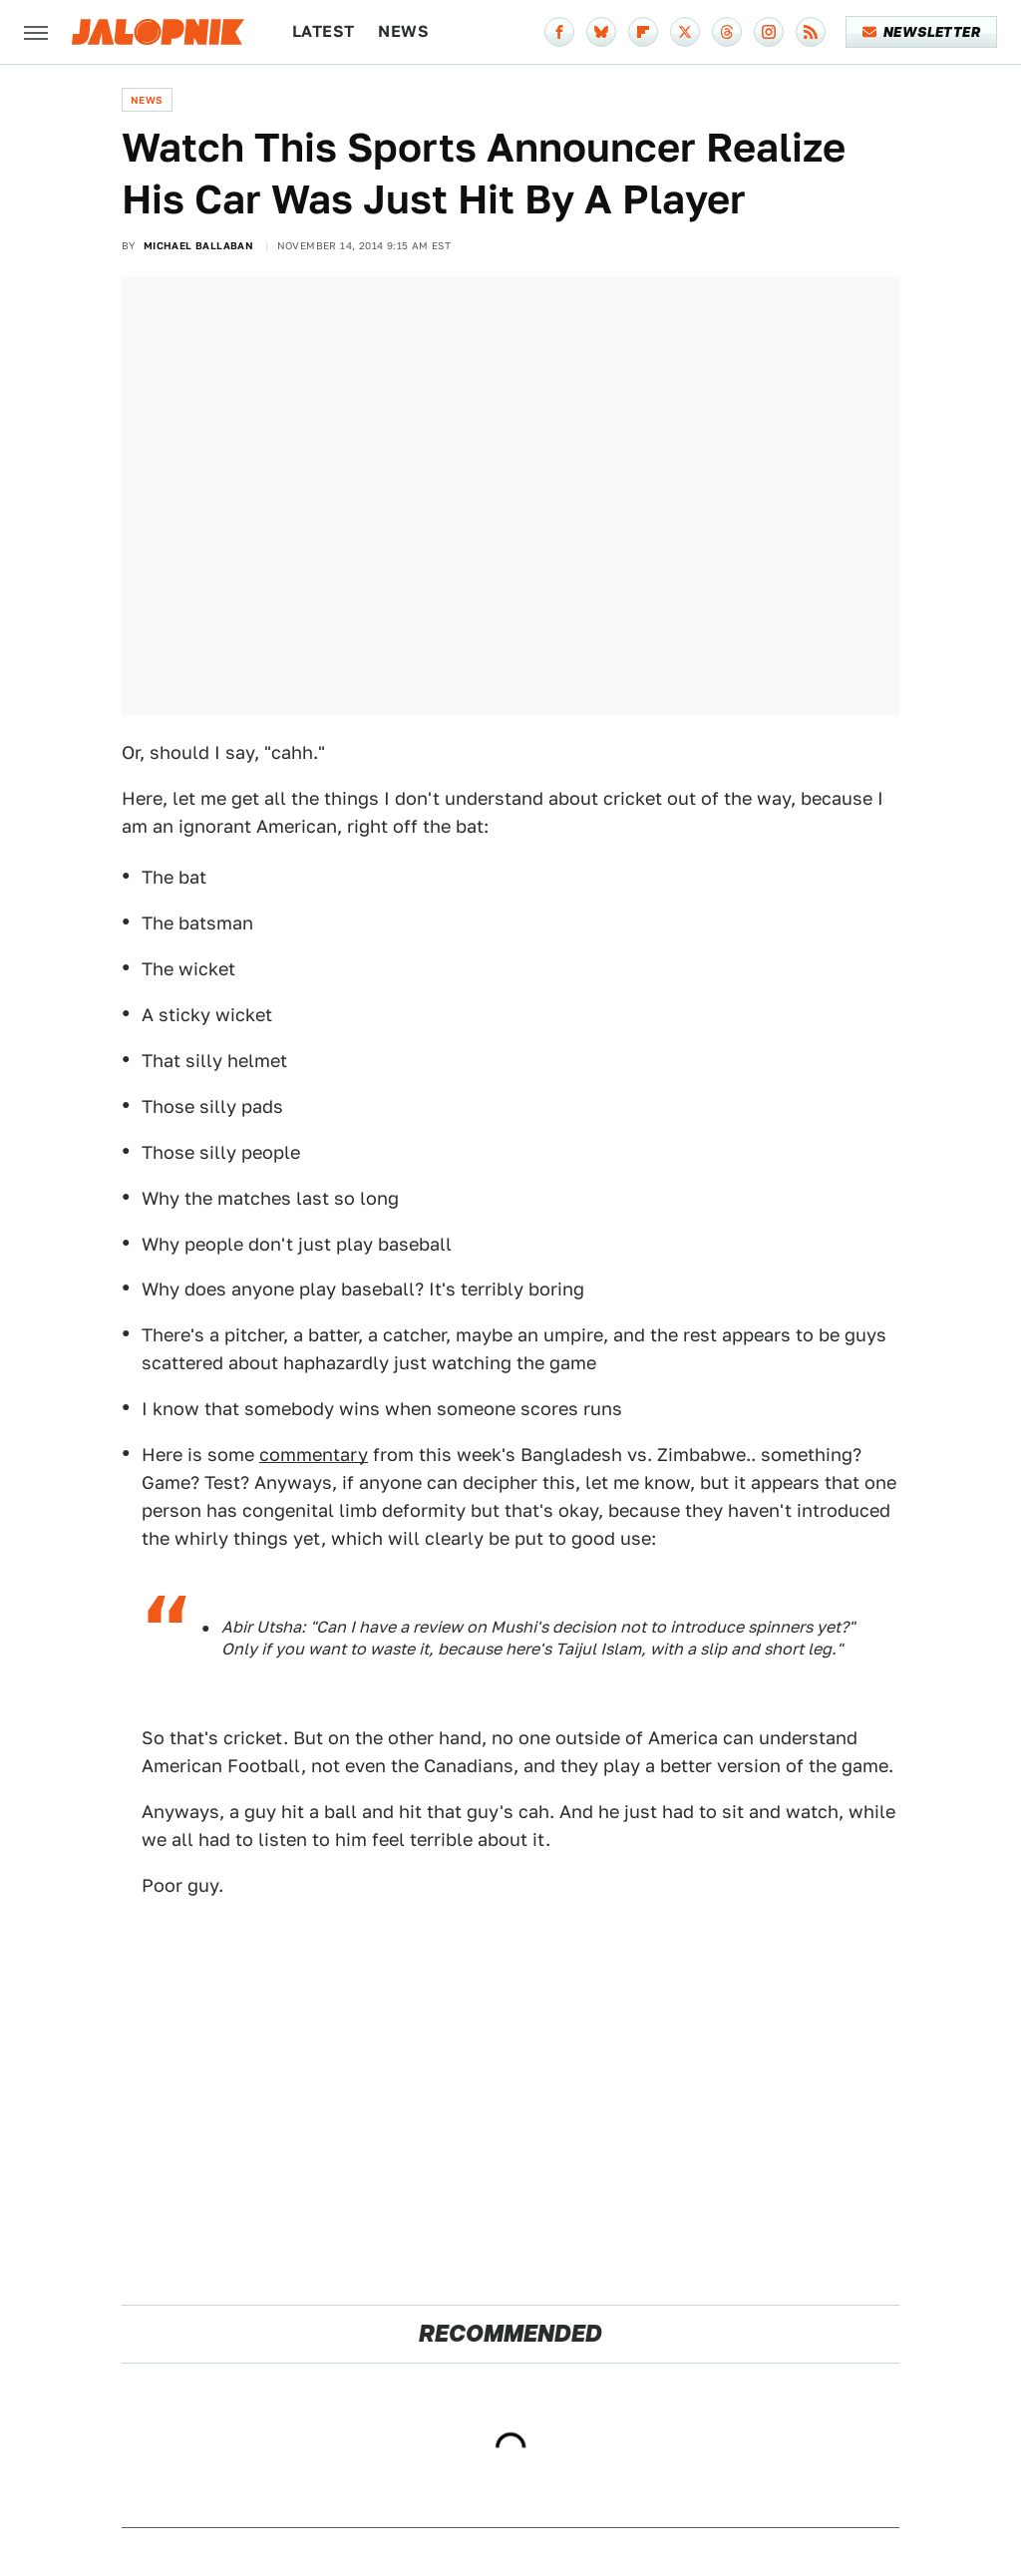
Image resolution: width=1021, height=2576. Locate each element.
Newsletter (921, 32)
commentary (313, 1454)
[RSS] (811, 32)
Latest (323, 31)
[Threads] (727, 32)
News (403, 31)
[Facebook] (559, 32)
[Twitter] (685, 32)
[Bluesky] (601, 32)
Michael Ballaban (198, 245)
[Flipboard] (643, 32)
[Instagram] (769, 32)
